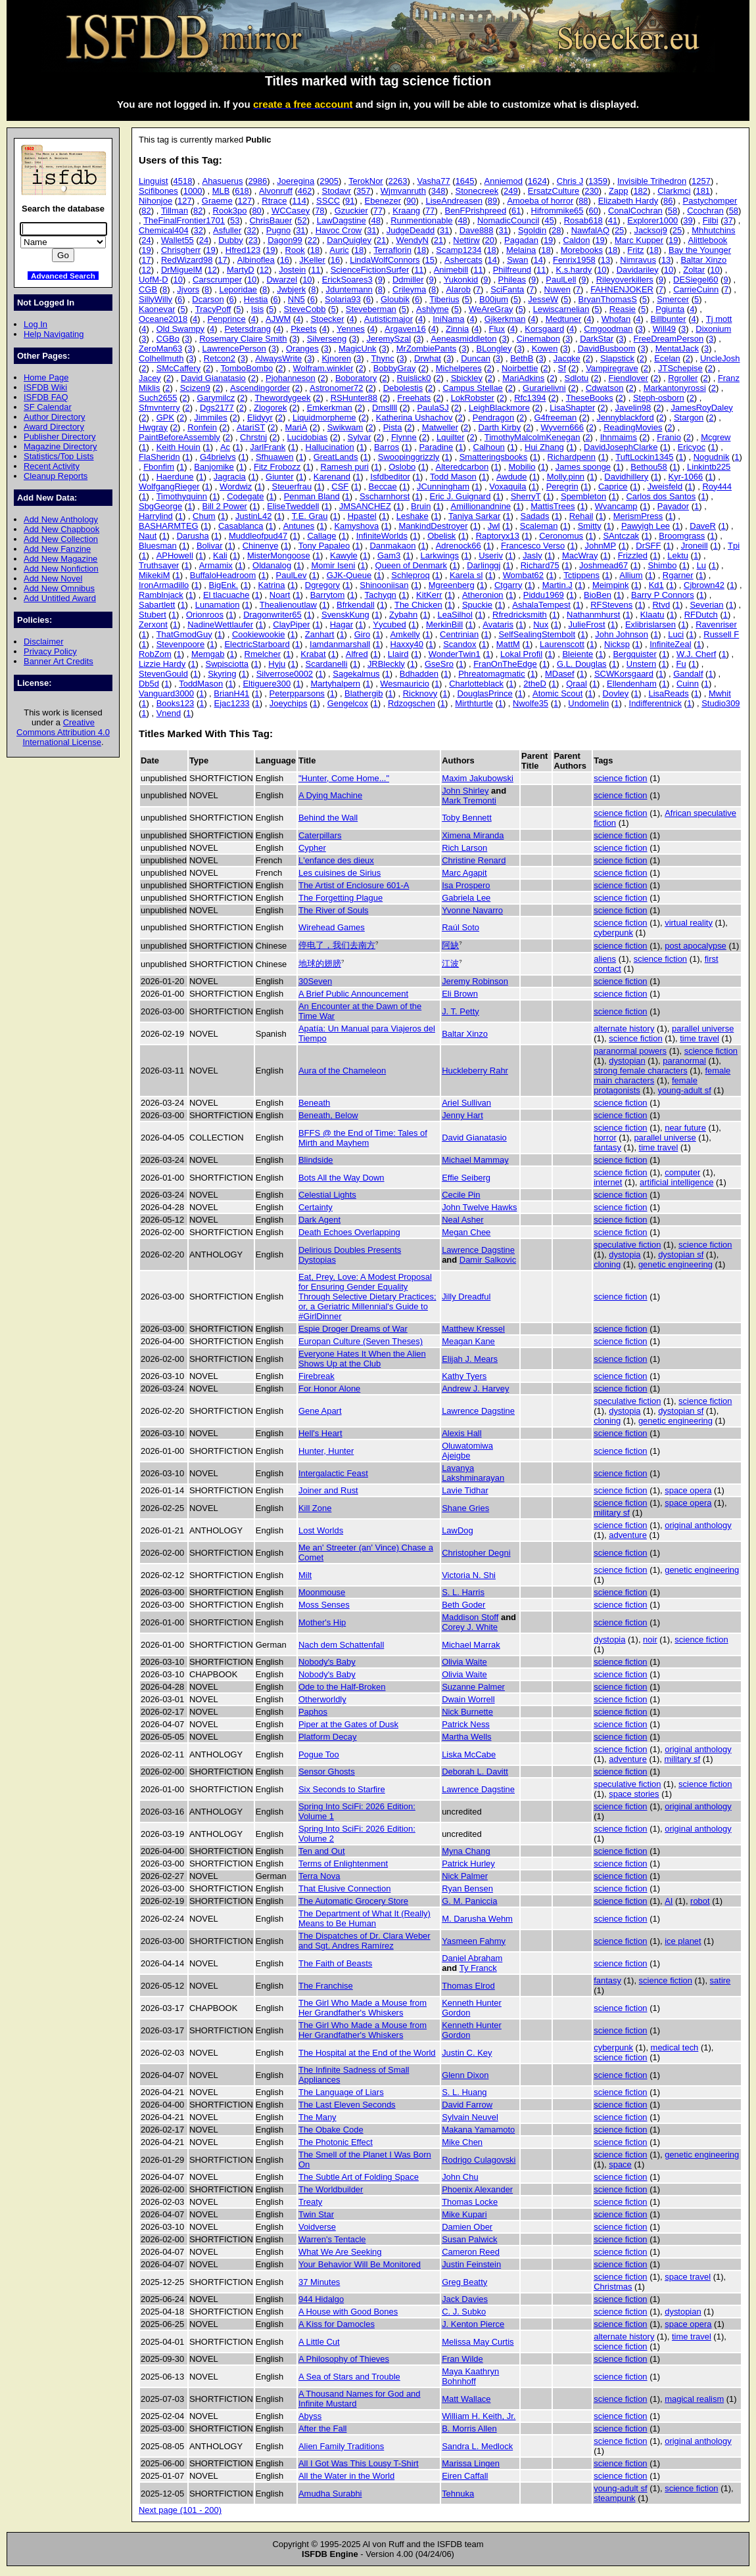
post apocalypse (695, 946)
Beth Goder (463, 1605)
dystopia (624, 1254)
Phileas (512, 279)
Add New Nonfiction (61, 569)
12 (146, 270)
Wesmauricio (404, 684)
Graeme (217, 201)
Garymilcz (216, 398)
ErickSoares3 (347, 279)
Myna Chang (466, 1851)
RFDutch (701, 615)
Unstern (641, 664)
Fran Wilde (462, 2359)
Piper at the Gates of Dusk (348, 1724)
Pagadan (521, 240)
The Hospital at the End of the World (367, 2053)
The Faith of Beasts (335, 1963)
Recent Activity (52, 466)
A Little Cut (319, 2342)
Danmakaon (393, 546)
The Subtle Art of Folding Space (358, 2177)
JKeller (312, 260)
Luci (676, 634)
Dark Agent (319, 1220)
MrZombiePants (426, 348)
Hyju (276, 664)
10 (601, 270)
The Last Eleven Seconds (347, 2105)
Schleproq (410, 575)
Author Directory (54, 417)
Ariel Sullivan (466, 1103)
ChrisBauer (271, 220)
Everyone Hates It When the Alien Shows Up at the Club (362, 1358)
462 (305, 191)
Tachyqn (380, 595)
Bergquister (634, 654)
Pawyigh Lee (645, 526)
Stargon (688, 417)
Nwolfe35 (530, 703)
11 (315, 270)
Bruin (421, 506)
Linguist (153, 181)
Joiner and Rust (328, 1490)
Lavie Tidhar (465, 1490)
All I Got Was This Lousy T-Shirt (358, 2463)
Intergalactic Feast (333, 1473)
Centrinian (459, 634)
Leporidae (238, 289)
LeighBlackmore (499, 408)
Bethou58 (648, 467)
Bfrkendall (356, 605)
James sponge (583, 467)
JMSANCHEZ (365, 506)
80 (256, 210)
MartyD (240, 270)
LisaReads (668, 693)
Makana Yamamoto (478, 2130)
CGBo (167, 339)
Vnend (168, 713)
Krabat (312, 654)
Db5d (149, 684)
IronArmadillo (164, 585)
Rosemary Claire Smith (243, 339)
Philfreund (512, 270)
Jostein (292, 270)
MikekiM (154, 575)
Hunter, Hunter (326, 1451)
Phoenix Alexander (477, 2189)
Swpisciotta (227, 664)
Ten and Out (321, 1851)
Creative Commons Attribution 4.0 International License (63, 732)
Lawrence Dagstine (478, 1250)
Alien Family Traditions (341, 2446)
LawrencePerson (234, 348)
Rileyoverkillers (624, 279)
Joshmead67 (603, 565)
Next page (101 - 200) (180, 2510)
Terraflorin (392, 250)
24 (146, 240)
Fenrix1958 (574, 260)
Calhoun (489, 447)
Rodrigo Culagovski (478, 2160)
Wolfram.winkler (323, 368)
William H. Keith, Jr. (478, 2416)
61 (516, 210)
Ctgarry (508, 585)
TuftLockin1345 (644, 457)
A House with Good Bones (348, 2311)
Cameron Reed (471, 2252)
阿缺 (450, 945)
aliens (605, 959)
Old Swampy (180, 329)
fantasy (607, 1147)
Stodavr (337, 191)
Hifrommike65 (557, 210)
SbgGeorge (160, 506)
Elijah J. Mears (470, 1359)
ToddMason (201, 684)
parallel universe (703, 1028)
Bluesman (158, 546)
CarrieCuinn (696, 289)
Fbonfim (158, 467)
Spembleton (583, 496)
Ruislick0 (414, 378)
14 (492, 260)
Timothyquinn (181, 496)
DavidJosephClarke (620, 447)
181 (703, 191)
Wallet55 (177, 240)
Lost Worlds (320, 1530)
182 (640, 191)
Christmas (613, 2287)
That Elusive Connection (344, 1888)
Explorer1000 (652, 220)
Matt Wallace (466, 2399)
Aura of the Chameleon (342, 1070)
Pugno (278, 230)
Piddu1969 (543, 595)
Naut (147, 536)
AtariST (251, 427)
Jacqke (567, 358)
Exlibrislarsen (650, 624)
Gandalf (688, 674)
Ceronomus (561, 536)
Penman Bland (312, 496)
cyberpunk (613, 933)
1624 (537, 181)
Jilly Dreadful (466, 1296)
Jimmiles (210, 417)
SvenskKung (345, 615)
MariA (296, 427)
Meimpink (610, 585)
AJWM (278, 319)
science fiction (620, 778)
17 (146, 260)
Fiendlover (628, 378)
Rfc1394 (530, 398)
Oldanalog (271, 565)
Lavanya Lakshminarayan (473, 1473)
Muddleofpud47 (258, 536)
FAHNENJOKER (621, 289)
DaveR (703, 526)
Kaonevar (157, 309)
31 (300, 230)
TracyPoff (213, 309)
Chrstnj (253, 437)
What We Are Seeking (339, 2252)
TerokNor (365, 181)
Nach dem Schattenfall (341, 1645)
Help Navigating (53, 334)
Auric (339, 250)
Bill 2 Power (224, 506)
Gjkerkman (505, 319)
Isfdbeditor (390, 477)
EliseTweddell (293, 506)
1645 (465, 181)
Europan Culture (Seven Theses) (360, 1341)
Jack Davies (465, 2299)
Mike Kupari (464, 2214)
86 (668, 201)
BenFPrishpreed (476, 210)
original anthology (698, 1525)
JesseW (543, 299)
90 (410, 201)
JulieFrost (587, 624)
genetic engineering (675, 1264)
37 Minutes (319, 2282)
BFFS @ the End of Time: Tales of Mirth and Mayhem (362, 1138)
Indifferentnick (655, 703)
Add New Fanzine (57, 549)
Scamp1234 (458, 250)
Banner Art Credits (58, 661)
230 (591, 191)
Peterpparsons (297, 693)
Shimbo (662, 565)
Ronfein (202, 427)
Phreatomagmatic (491, 674)
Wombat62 (523, 575)
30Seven (315, 981)
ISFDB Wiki (45, 387)
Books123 (175, 703)
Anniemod (503, 181)
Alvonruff (276, 191)
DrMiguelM (181, 270)
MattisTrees (553, 506)
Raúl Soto (460, 927)
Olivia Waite (464, 1662)
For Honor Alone (329, 1388)
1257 (701, 181)
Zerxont (153, 624)
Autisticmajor (388, 319)
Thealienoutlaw (288, 605)
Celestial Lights (327, 1195)
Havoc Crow (339, 230)
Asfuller (227, 230)
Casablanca (240, 526)
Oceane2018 (163, 319)
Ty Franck (478, 1968)
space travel (688, 2277)
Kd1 (656, 585)
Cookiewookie (258, 634)
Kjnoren (336, 358)
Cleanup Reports (55, 476)
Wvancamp (616, 506)
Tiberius (444, 299)
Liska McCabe (469, 1754)
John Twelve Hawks (479, 1207)
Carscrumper (217, 279)
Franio (669, 437)
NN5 (296, 299)
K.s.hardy (574, 270)
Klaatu (652, 615)
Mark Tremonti (469, 800)
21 (381, 240)
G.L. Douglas (582, 664)
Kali (220, 555)
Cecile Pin (461, 1195)
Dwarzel (281, 279)
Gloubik (395, 299)
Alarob (458, 289)
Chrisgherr (181, 250)
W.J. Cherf (696, 654)
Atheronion (483, 595)
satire (720, 1980)
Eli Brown (460, 994)
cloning (607, 1264)
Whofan (616, 319)
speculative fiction (627, 1245)
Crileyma (409, 289)
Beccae (383, 486)
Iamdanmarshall (340, 644)
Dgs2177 (217, 408)
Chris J (570, 181)
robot (700, 1901)
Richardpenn (572, 457)
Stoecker (327, 319)
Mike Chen (462, 2142)
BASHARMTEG (169, 526)
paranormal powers (630, 1051)
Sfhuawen (275, 457)
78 (319, 210)
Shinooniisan (384, 585)
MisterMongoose (278, 555)
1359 (597, 181)
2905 (329, 181)
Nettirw (466, 240)
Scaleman (539, 526)
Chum (204, 516)
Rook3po (230, 210)
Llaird (398, 654)
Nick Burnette (467, 1712)
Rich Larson (464, 848)
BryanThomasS (608, 299)
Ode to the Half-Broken (341, 1687)
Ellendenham (632, 684)
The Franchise (325, 1986)
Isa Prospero (466, 885)
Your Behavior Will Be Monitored (359, 2264)
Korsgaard (544, 329)
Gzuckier (351, 210)
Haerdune (175, 477)
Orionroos (205, 615)
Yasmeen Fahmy (474, 1941)
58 (672, 210)
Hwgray (153, 427)
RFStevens (611, 605)
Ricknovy (420, 693)
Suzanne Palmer (473, 1687)
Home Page (46, 377)
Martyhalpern (335, 684)
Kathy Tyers (464, 1376)
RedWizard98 (186, 260)
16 (284, 260)
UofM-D (153, 279)
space (620, 2164)
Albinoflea (256, 260)
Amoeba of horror (540, 201)
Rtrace (274, 201)
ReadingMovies (632, 427)
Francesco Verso (533, 546)
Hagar (341, 624)
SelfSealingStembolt (536, 634)
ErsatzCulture (553, 191)
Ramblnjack (161, 595)
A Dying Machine (330, 795)
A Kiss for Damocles (336, 2324)
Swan (517, 260)
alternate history (624, 1028)
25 (619, 230)
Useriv (491, 555)
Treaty (310, 2202)
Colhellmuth (161, 358)
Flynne (404, 437)
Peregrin (562, 486)
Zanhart (320, 634)
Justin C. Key (467, 2053)
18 (314, 250)
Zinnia (457, 329)
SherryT (526, 496)
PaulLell (561, 279)
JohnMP (601, 546)
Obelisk (441, 536)
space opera (688, 1490)
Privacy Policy (50, 651)
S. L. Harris (463, 1592)
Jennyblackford (625, 417)
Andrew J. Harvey (475, 1388)
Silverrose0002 (284, 674)
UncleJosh (720, 358)
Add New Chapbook (61, 529)
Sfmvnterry (159, 408)
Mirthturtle (474, 703)
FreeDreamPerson (669, 339)
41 (612, 220)
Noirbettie (520, 368)
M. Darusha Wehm (477, 1919)
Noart (280, 595)
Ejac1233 (232, 703)
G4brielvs (218, 457)
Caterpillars (320, 835)
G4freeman (555, 417)
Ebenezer (383, 201)
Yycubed (389, 624)
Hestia (256, 299)
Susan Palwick (469, 2239)
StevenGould (163, 674)
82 (146, 210)
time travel (699, 1038)
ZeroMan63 (160, 348)
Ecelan (667, 358)
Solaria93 (343, 299)
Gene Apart (320, 1411)
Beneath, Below (328, 1115)
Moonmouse (321, 1592)
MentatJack (677, 348)
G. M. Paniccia (469, 1901)
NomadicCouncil (508, 220)
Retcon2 (219, 358)
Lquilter (450, 437)
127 (184, 201)
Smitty (590, 526)
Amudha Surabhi (330, 2493)
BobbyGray (394, 368)
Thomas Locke (470, 2202)
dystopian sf (680, 1254)
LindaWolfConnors (384, 260)
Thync (382, 358)
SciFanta (507, 289)
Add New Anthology (61, 519)
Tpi (734, 546)
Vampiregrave (612, 368)
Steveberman (371, 309)
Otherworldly (322, 1699)
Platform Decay (327, 1737)
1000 (192, 191)
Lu (701, 565)
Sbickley (467, 378)
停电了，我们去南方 (336, 945)
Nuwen (557, 289)
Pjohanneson (291, 378)
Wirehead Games (331, 927)
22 (312, 240)
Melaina (521, 250)
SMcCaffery (178, 368)
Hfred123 (242, 250)
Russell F (721, 634)
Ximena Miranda (473, 835)
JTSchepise (680, 368)
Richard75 (540, 565)
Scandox (459, 644)
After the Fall (322, 2428)
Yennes (351, 329)
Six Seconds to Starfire (341, 1789)
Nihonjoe (155, 201)
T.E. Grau (310, 516)
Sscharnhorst (385, 496)
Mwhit (720, 693)
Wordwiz (236, 486)
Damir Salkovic (488, 1260)
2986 (257, 181)
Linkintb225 (708, 467)
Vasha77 (433, 181)
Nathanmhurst (593, 615)
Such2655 (158, 398)
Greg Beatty (464, 2282)
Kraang (406, 210)
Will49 (664, 329)
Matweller (440, 427)
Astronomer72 (336, 388)
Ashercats (463, 260)
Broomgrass (682, 536)
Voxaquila (507, 486)
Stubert (152, 615)
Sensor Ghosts (326, 1771)
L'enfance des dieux (336, 860)
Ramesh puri (345, 467)
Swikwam (345, 427)
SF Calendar (48, 407)
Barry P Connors (662, 595)
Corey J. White (470, 1627)
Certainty (315, 1207)
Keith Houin (178, 447)
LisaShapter (572, 408)
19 (548, 240)
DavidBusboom (607, 348)
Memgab (207, 654)
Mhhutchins (713, 230)
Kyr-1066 (686, 477)
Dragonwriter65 (272, 615)
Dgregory (322, 585)
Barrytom (327, 595)
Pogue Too (318, 1754)
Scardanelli (327, 664)
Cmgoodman (608, 329)
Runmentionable (421, 220)
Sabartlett (157, 605)
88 (583, 201)
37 (727, 220)
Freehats (414, 398)
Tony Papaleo (324, 546)
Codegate (245, 496)
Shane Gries (465, 1508)
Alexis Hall (461, 1433)
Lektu (677, 555)
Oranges (302, 348)
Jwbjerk (291, 289)
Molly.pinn (565, 477)
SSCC (328, 201)
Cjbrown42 (704, 585)
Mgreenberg (452, 585)
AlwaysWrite (278, 358)
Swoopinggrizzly (409, 457)
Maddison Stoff (470, 1617)
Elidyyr (260, 417)
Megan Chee (466, 1232)
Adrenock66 (458, 546)
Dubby (230, 240)
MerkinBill (444, 624)
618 (242, 191)
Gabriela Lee (466, 898)
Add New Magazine (60, 559)
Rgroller (682, 378)
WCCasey (291, 210)
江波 (450, 963)
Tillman (174, 210)
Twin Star (316, 2214)
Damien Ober (467, 2227)
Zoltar (694, 270)
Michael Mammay (475, 1160)
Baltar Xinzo (703, 260)
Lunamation (217, 605)
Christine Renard (474, 860)
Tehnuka (458, 2493)
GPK (165, 417)
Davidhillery (626, 477)
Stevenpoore (180, 644)
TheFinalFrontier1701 (184, 220)
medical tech (675, 2047)
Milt (305, 1575)
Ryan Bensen (467, 1888)
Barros (386, 447)
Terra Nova (319, 1876)
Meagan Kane (468, 1341)
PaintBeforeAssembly (179, 437)
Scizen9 (195, 388)
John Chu (460, 2177)
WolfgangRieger (169, 486)
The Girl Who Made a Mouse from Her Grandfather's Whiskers (362, 2008)
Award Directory (54, 427)
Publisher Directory (59, 436)
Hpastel (362, 516)
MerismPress (638, 516)
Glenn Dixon (465, 2075)
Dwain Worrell (468, 1699)
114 (299, 201)
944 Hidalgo (321, 2299)
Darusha (193, 536)
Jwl (494, 526)
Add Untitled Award (60, 598)
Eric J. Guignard (460, 496)
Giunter (279, 477)
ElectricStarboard (256, 644)
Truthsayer (159, 565)
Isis (257, 309)
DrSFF (648, 546)
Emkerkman (329, 408)
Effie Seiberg (466, 1178)
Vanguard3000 (166, 693)
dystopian (627, 1061)
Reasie (622, 309)
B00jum (493, 299)
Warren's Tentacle (332, 2239)
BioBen (597, 595)
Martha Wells (466, 1737)
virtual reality (689, 923)
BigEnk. (224, 585)
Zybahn (403, 615)
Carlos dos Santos (661, 496)
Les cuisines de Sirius (339, 873)
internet (608, 1182)
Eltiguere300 (267, 684)
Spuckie (477, 605)
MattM (508, 644)
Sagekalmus (356, 674)
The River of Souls (333, 910)
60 (593, 210)
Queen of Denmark (411, 565)
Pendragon (493, 417)
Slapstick (617, 358)
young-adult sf (684, 1090)
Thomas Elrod (468, 1986)
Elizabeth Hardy (628, 201)
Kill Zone (314, 1508)
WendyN (412, 240)
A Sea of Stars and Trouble (349, 2377)
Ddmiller (408, 279)
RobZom (155, 654)
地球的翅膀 (319, 963)
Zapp (618, 191)
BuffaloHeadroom (223, 575)
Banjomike (213, 467)
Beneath (314, 1103)
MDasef (560, 674)
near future (685, 1128)
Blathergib (363, 693)
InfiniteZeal (670, 644)
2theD (534, 684)
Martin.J (557, 585)
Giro (362, 634)
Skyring (222, 674)
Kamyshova (356, 526)
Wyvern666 (561, 427)
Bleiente (577, 654)
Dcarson (208, 299)
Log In (35, 324)
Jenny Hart (462, 1115)
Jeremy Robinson (475, 981)
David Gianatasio (213, 378)
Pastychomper (710, 201)
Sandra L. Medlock (477, 2446)
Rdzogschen (411, 703)
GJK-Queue (349, 575)
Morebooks (582, 250)
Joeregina (295, 181)
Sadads (535, 516)
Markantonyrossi (675, 388)
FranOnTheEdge (505, 664)
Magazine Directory (60, 446)
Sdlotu (577, 378)
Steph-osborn (658, 398)
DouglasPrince (485, 693)
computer (682, 1172)
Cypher (312, 848)
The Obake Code (331, 2130)
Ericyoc (691, 447)
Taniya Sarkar (474, 516)
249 (511, 191)
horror (605, 1137)
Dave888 (477, 230)
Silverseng (326, 339)
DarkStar (596, 339)
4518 (183, 181)
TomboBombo (246, 368)
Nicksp (617, 644)
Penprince (226, 319)
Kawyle (344, 555)
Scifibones (158, 191)
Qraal (576, 684)
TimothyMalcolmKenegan (532, 437)
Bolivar (210, 546)
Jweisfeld (665, 486)
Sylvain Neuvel (470, 2117)
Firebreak (316, 1376)
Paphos (312, 1712)
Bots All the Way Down (341, 1178)
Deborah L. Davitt (475, 1771)
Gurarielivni (544, 388)
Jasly (532, 555)
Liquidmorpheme (324, 417)
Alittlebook (708, 240)
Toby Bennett (467, 818)
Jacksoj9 (650, 230)
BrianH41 (231, 693)
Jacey (150, 378)
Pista (392, 427)
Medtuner (564, 319)
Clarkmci (673, 191)
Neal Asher (462, 1220)
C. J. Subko (464, 2311)
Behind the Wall (328, 818)
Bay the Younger (700, 250)
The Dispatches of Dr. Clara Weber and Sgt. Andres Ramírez (364, 1941)
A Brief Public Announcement (353, 994)
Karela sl (466, 575)
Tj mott (719, 319)
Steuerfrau (292, 486)
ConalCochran (635, 210)
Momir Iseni (333, 565)
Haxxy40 (406, 644)
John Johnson (621, 634)
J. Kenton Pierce (473, 2324)
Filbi (711, 220)
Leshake (412, 516)
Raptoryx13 (497, 536)
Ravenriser (716, 624)
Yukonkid (461, 279)
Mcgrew (715, 437)
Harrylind (156, 516)
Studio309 (720, 703)
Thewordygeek (282, 398)
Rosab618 (583, 220)
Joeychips (289, 703)
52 (301, 220)
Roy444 (717, 486)
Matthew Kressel (473, 1329)
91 (349, 201)
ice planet (683, 1941)
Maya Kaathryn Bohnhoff (470, 2376)
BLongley (494, 348)
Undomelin (588, 703)
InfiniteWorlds (382, 536)
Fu (681, 664)
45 (549, 220)
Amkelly (404, 634)
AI (669, 1901)
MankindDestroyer (432, 526)
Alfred (357, 654)
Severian (706, 605)
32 (198, 230)
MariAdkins (523, 378)
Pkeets (304, 329)
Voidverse (317, 2227)
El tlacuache (226, 595)
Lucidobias (307, 437)
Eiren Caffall (465, 2476)
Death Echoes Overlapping (349, 1232)
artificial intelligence (676, 1182)
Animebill (451, 270)
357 (363, 191)
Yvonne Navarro (472, 910)
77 (378, 210)
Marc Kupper (639, 240)
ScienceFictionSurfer (370, 270)
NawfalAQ (590, 230)
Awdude (511, 477)
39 (687, 220)
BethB (521, 358)
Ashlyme (432, 309)
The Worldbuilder (330, 2189)
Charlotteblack (476, 684)
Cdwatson (605, 388)
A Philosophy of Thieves (343, 2359)
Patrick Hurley (468, 1863)
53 (234, 220)
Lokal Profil (521, 654)
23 (253, 240)
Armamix (216, 565)
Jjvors (188, 289)
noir (650, 1639)
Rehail (581, 516)
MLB (221, 191)
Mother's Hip (322, 1622)
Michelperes (459, 368)
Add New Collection (61, 539)
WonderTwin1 (455, 654)
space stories (634, 1794)
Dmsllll (384, 408)
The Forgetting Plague (340, 898)
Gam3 (388, 555)
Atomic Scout (557, 693)
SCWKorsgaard (623, 674)
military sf (612, 1513)
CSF (339, 486)
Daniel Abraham (472, 1958)
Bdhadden (419, 674)
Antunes (299, 526)
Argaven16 (405, 329)
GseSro (439, 664)
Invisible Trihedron (651, 181)
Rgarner (678, 575)
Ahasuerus (222, 181)
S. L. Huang (464, 2092)
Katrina (271, 585)
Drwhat (427, 358)
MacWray (580, 555)
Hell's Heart (320, 1433)
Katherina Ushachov (414, 417)
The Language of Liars (341, 2092)
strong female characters (641, 1070)
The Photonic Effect (335, 2142)
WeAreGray (491, 309)
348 (438, 191)
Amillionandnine (481, 506)
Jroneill (694, 546)
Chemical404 (164, 230)
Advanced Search (63, 275)
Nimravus (638, 260)
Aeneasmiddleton (463, 339)
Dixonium (713, 329)
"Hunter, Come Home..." (343, 778)
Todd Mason (453, 477)
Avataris (498, 624)
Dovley (616, 693)
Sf (562, 368)
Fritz (635, 250)
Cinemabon (538, 339)
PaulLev (291, 575)
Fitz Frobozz (277, 467)
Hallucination (330, 447)
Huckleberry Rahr (475, 1070)
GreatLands (336, 457)
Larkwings (440, 555)
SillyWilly (155, 299)
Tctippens (581, 575)
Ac (225, 447)
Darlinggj (483, 565)
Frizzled (633, 555)
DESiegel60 (695, 279)
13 (605, 260)
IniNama (448, 319)
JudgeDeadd (411, 230)
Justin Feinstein (471, 2264)
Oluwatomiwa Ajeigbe (467, 1450)
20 (489, 240)
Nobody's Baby (327, 1662)
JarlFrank (267, 447)
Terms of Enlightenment (343, 1863)
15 (430, 260)
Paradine (436, 447)
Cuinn (687, 684)
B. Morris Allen (469, 2428)
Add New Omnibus (59, 588)
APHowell (174, 555)
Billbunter (668, 319)
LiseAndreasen (454, 201)
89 (492, 201)
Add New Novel (53, 578)
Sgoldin (532, 230)
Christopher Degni (476, 1553)
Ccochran (705, 210)
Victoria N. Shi (469, 1575)
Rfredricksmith (519, 615)
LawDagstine (341, 220)
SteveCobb (304, 309)
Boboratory (356, 378)
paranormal (684, 1061)
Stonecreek (477, 191)
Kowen (545, 348)
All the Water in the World (346, 2476)
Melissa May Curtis (477, 2342)
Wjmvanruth (403, 191)
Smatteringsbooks (494, 457)
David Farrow (467, 2105)
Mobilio (521, 467)
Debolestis (403, 388)
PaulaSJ (432, 408)
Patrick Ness (466, 1724)
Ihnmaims (618, 437)
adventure (628, 1535)
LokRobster (472, 398)
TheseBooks (589, 398)
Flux (497, 329)
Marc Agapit (464, 873)
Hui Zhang (544, 447)
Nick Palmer (465, 1876)
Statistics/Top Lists (59, 456)
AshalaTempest (541, 605)
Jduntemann (349, 289)
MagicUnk (358, 348)
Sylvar (359, 437)
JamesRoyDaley (702, 408)
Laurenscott (562, 644)
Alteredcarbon (462, 467)
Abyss (309, 2416)
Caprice (613, 486)
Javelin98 (633, 408)
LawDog (457, 1530)
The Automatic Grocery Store (353, 1901)
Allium (630, 575)
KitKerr (429, 595)
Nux (540, 624)
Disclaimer (43, 641)
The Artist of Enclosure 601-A (353, 885)
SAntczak (621, 536)
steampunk (614, 2498)
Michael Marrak (471, 1645)
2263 (398, 181)
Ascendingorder (260, 388)
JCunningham (443, 486)
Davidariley (638, 270)
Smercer (673, 299)
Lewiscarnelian (561, 309)
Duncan (475, 358)
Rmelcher (263, 654)
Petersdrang (247, 329)
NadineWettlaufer (220, 624)
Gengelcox (347, 703)
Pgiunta (669, 309)
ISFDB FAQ (46, 397)
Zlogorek (270, 408)
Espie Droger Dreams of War (353, 1329)
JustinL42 (253, 516)
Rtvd (661, 605)
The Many (317, 2117)
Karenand (332, 477)
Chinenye (261, 546)
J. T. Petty (460, 1011)
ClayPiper (291, 624)
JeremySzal (388, 339)
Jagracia (230, 477)
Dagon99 (285, 240)
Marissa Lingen (471, 2463)
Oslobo (402, 467)
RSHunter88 (354, 398)
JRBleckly (386, 664)
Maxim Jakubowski (477, 778)
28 (556, 230)
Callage (321, 536)
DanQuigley (349, 240)
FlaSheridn (159, 457)
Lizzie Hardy (162, 664)
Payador (673, 506)
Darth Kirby (499, 427)
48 (376, 220)
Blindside (315, 1160)
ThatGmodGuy (184, 634)
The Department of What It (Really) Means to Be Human (364, 1918)
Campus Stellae (472, 388)
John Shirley (465, 791)
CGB (148, 289)
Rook (295, 250)
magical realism (694, 2399)
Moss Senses (324, 1605)
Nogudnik (712, 457)
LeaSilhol (454, 615)
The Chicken (418, 605)
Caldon (576, 240)
